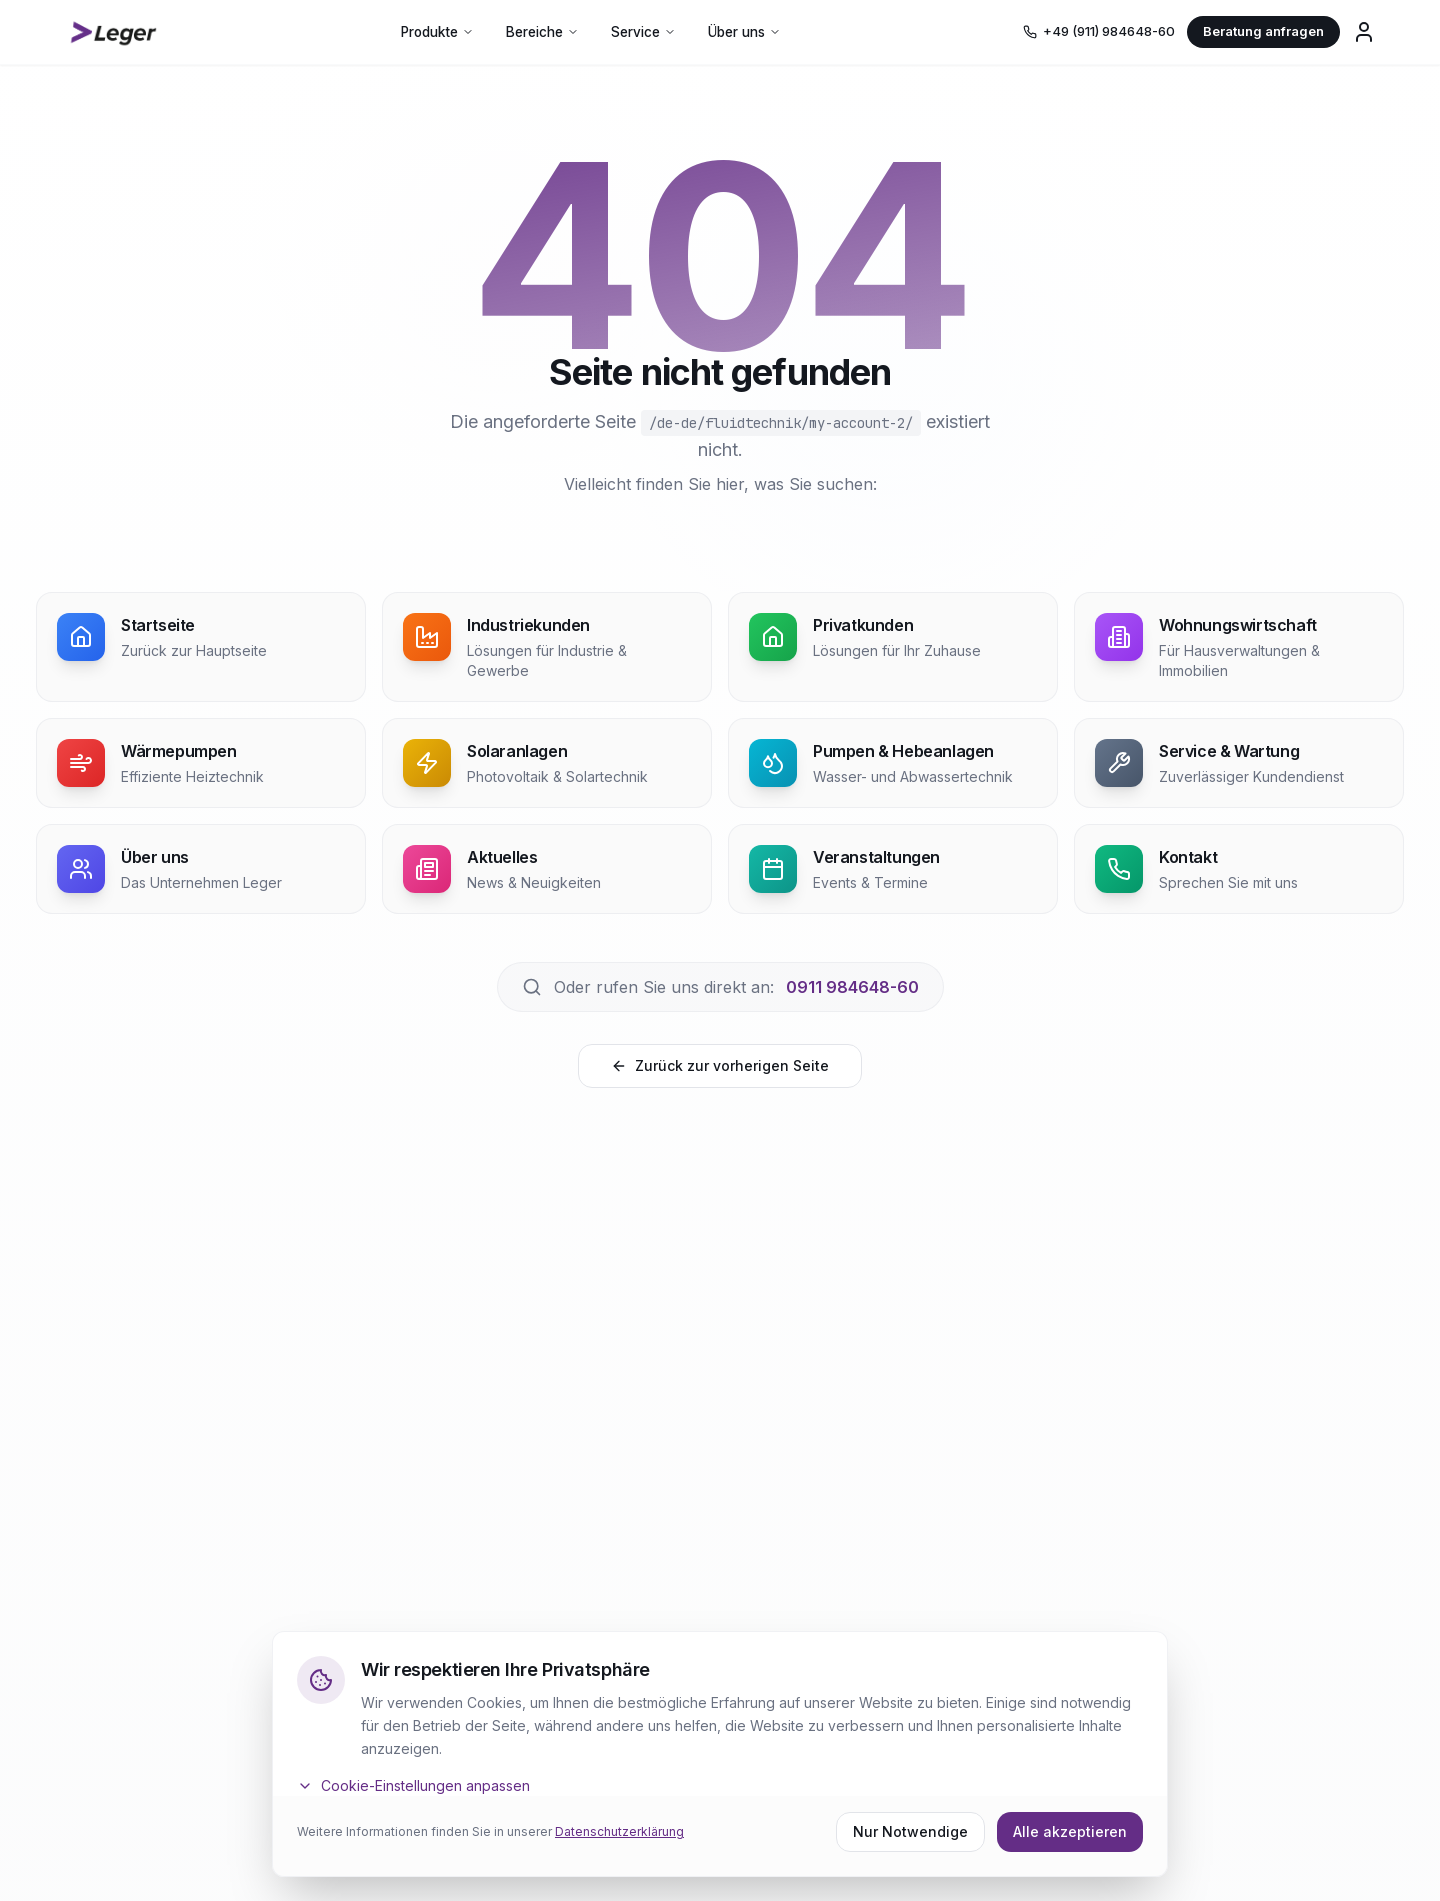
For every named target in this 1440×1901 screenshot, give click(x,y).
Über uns (744, 32)
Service (643, 32)
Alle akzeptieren (1070, 1831)
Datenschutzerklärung (619, 1831)
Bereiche (542, 32)
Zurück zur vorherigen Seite (720, 1065)
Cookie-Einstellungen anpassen (413, 1785)
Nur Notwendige (910, 1831)
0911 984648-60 (852, 987)
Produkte (437, 32)
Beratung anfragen (1263, 31)
